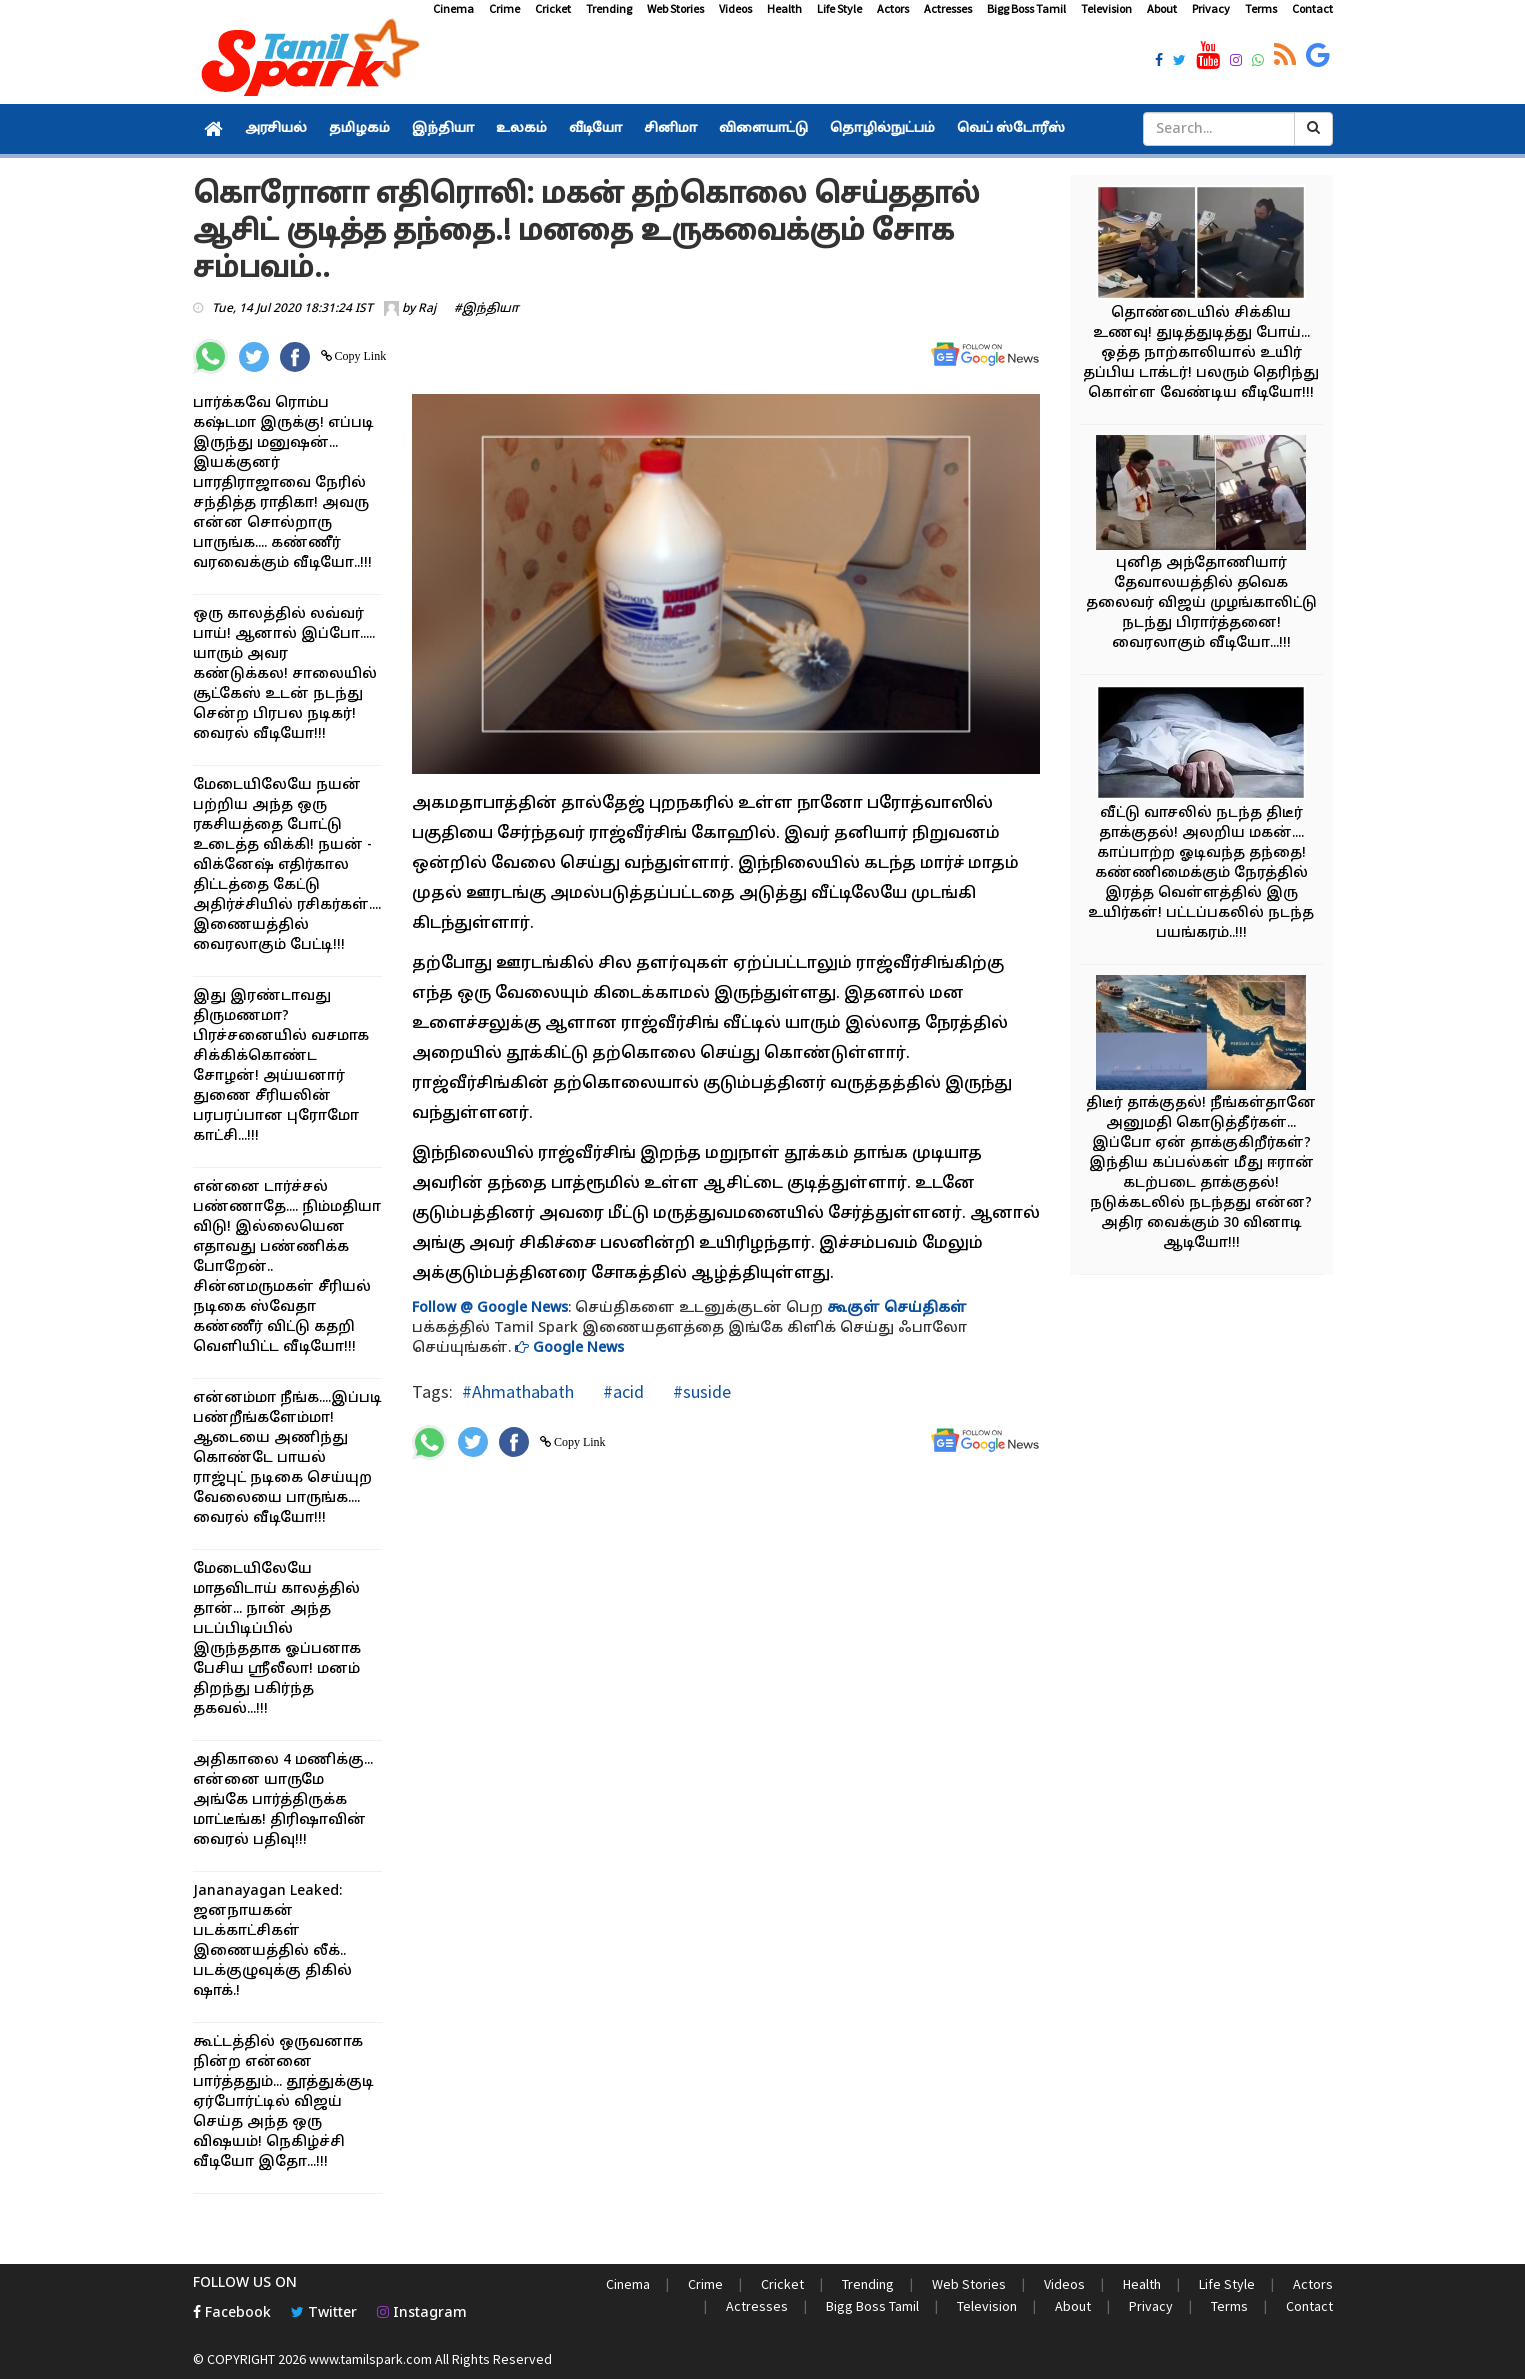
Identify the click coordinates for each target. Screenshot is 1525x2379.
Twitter (324, 2313)
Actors (893, 8)
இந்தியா (443, 129)
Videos (735, 8)
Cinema (453, 8)
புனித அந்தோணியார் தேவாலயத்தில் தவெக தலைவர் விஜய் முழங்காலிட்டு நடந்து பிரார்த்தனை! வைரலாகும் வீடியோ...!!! (1201, 603)
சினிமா (670, 129)
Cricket (553, 8)
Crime (504, 8)
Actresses (948, 8)
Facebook (232, 2313)
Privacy (1211, 8)
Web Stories (675, 8)
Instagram (422, 2313)
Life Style (839, 8)
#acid (621, 1391)
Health (784, 8)
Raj (427, 309)
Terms (1261, 8)
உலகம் (521, 129)
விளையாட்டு (763, 129)
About (1162, 8)
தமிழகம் (359, 129)
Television (1106, 8)
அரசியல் (276, 129)
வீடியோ (595, 129)
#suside (700, 1391)
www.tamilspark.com (370, 2359)
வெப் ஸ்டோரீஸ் (1011, 129)
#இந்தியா (486, 309)
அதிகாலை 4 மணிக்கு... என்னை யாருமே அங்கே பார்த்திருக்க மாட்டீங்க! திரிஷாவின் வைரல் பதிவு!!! (283, 1800)
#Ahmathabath (518, 1391)
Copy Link (359, 356)
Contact (1312, 8)
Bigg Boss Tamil (1026, 8)
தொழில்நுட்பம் (882, 129)
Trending (609, 8)
